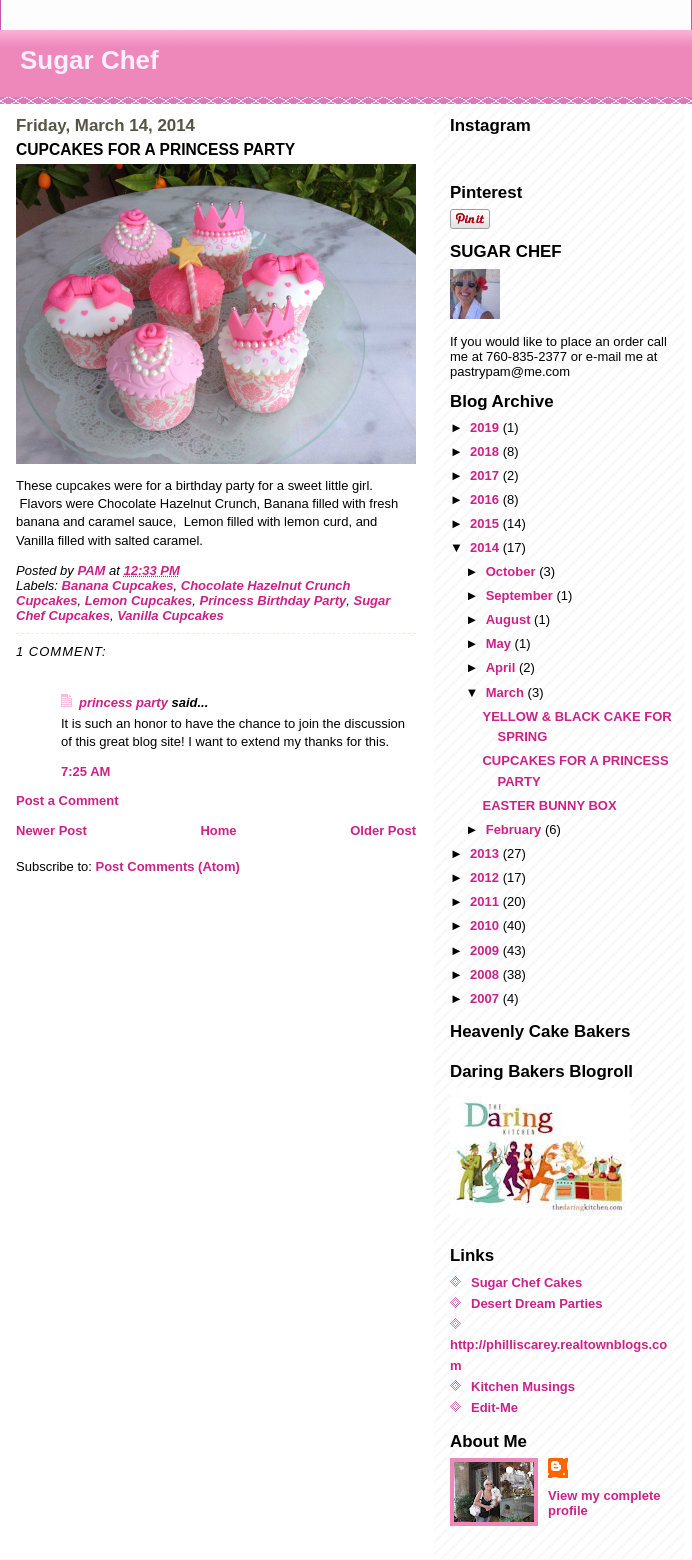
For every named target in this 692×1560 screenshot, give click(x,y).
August (510, 619)
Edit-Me (494, 1407)
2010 (486, 925)
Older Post (383, 830)
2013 (486, 853)
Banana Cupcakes (118, 585)
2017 (486, 475)
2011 (486, 901)
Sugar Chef (89, 60)
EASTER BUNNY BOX (549, 805)
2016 (486, 499)
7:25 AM (85, 771)
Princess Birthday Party (273, 600)
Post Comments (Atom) (168, 866)
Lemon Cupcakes (139, 600)
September (521, 595)
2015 (486, 523)
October (512, 571)
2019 (486, 427)
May (500, 643)
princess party (123, 702)
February (515, 829)
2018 (486, 451)
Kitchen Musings (523, 1386)
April (502, 667)
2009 (486, 950)
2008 (486, 974)
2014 (486, 547)
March (507, 692)
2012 (486, 877)
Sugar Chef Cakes (526, 1282)
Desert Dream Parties (537, 1303)
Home (218, 830)
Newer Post (51, 830)
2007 (486, 998)
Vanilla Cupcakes (170, 615)
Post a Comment (67, 800)
